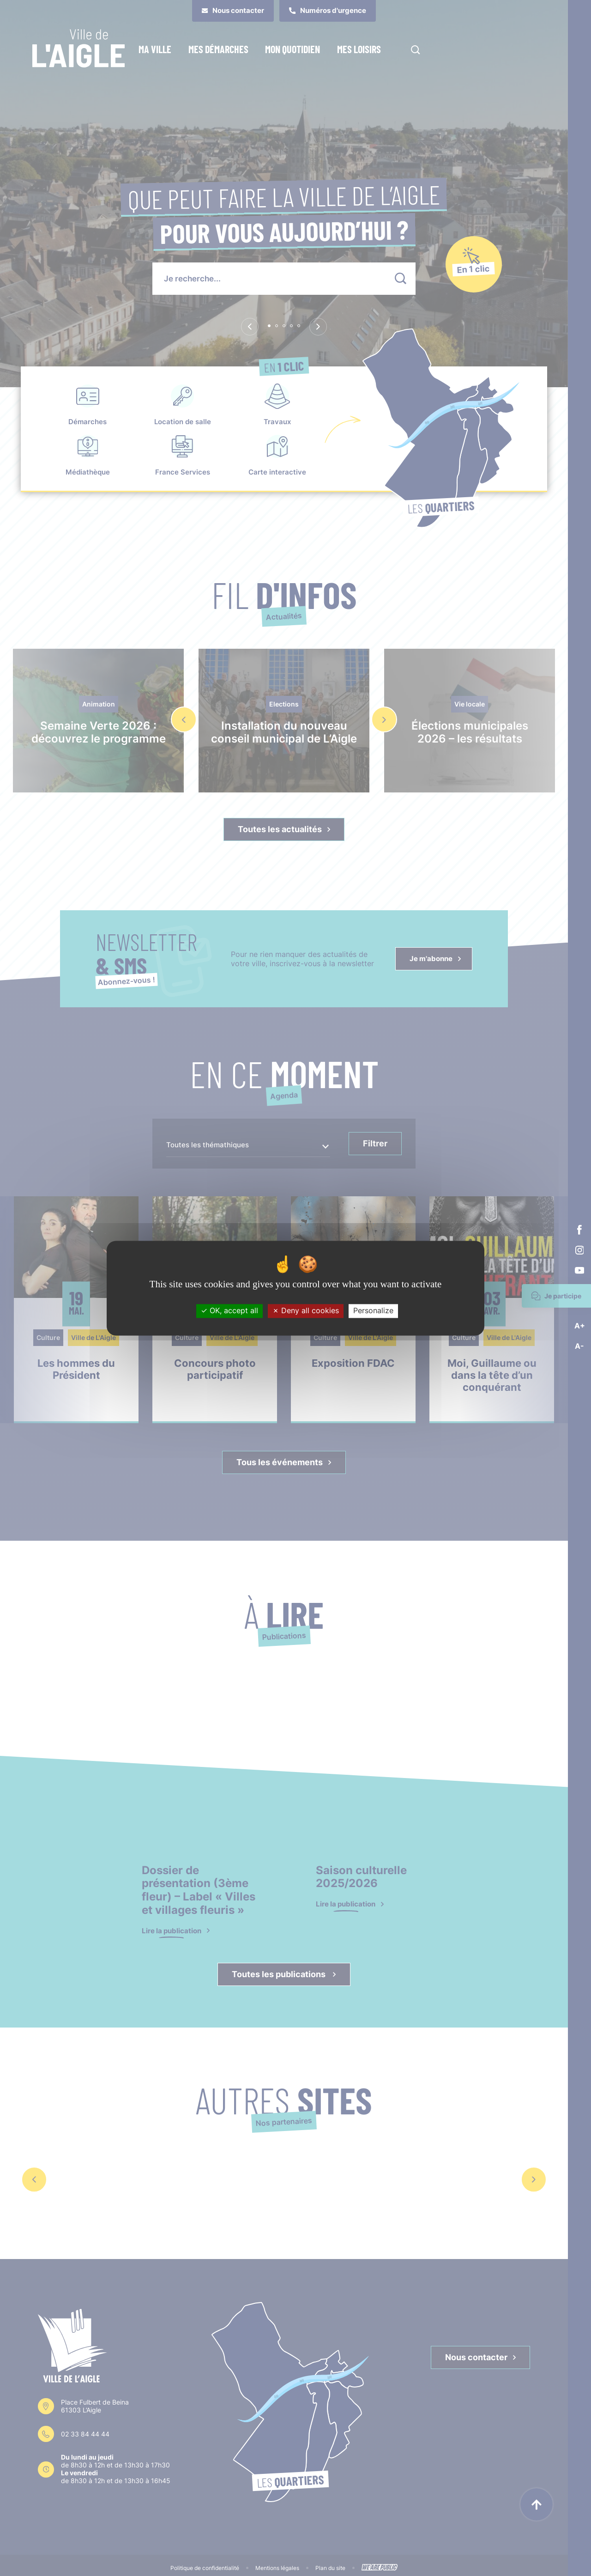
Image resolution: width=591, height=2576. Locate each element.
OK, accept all (229, 1310)
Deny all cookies (305, 1310)
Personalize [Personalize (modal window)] (373, 1310)
